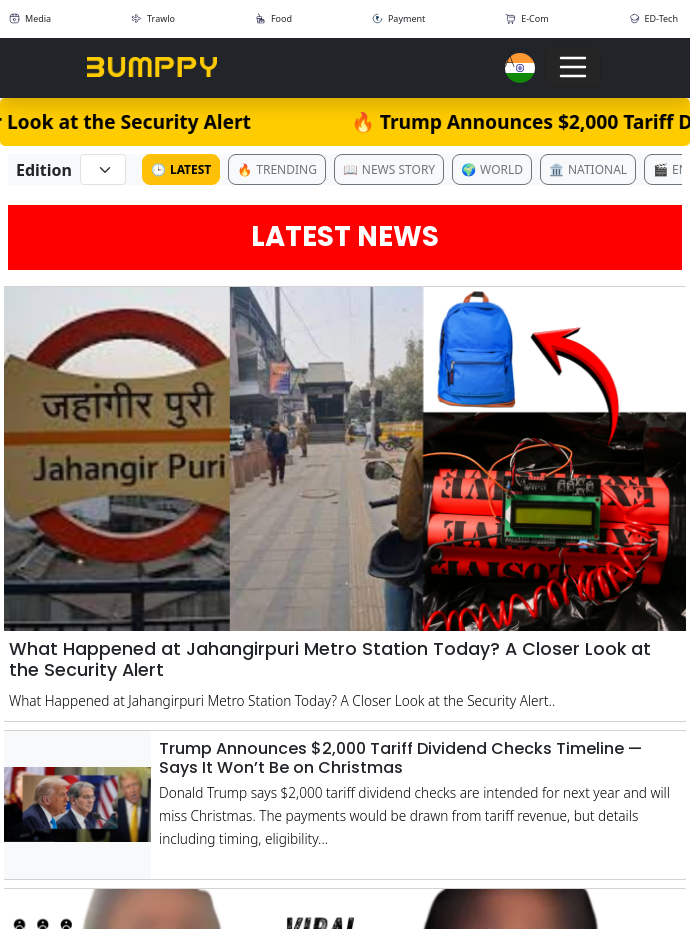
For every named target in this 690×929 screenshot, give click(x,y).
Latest (181, 169)
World (492, 169)
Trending (277, 169)
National (588, 169)
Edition (44, 170)
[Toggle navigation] (573, 67)
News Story (389, 169)
